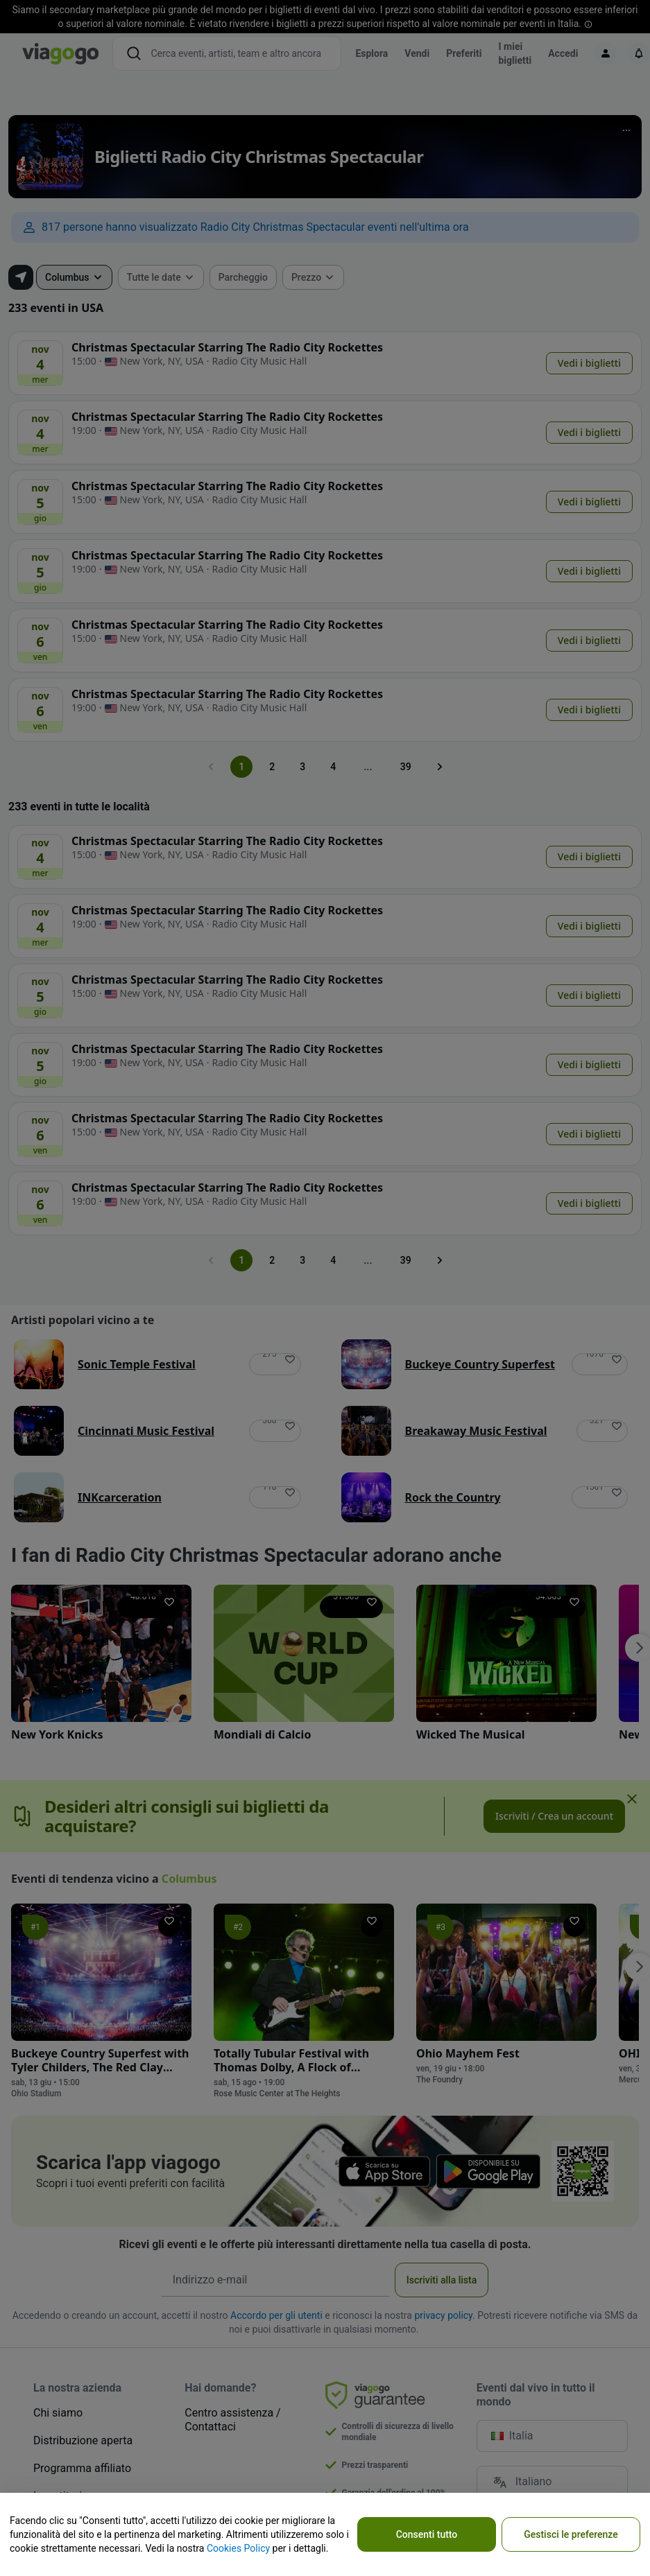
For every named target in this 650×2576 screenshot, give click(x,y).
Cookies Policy (238, 2548)
